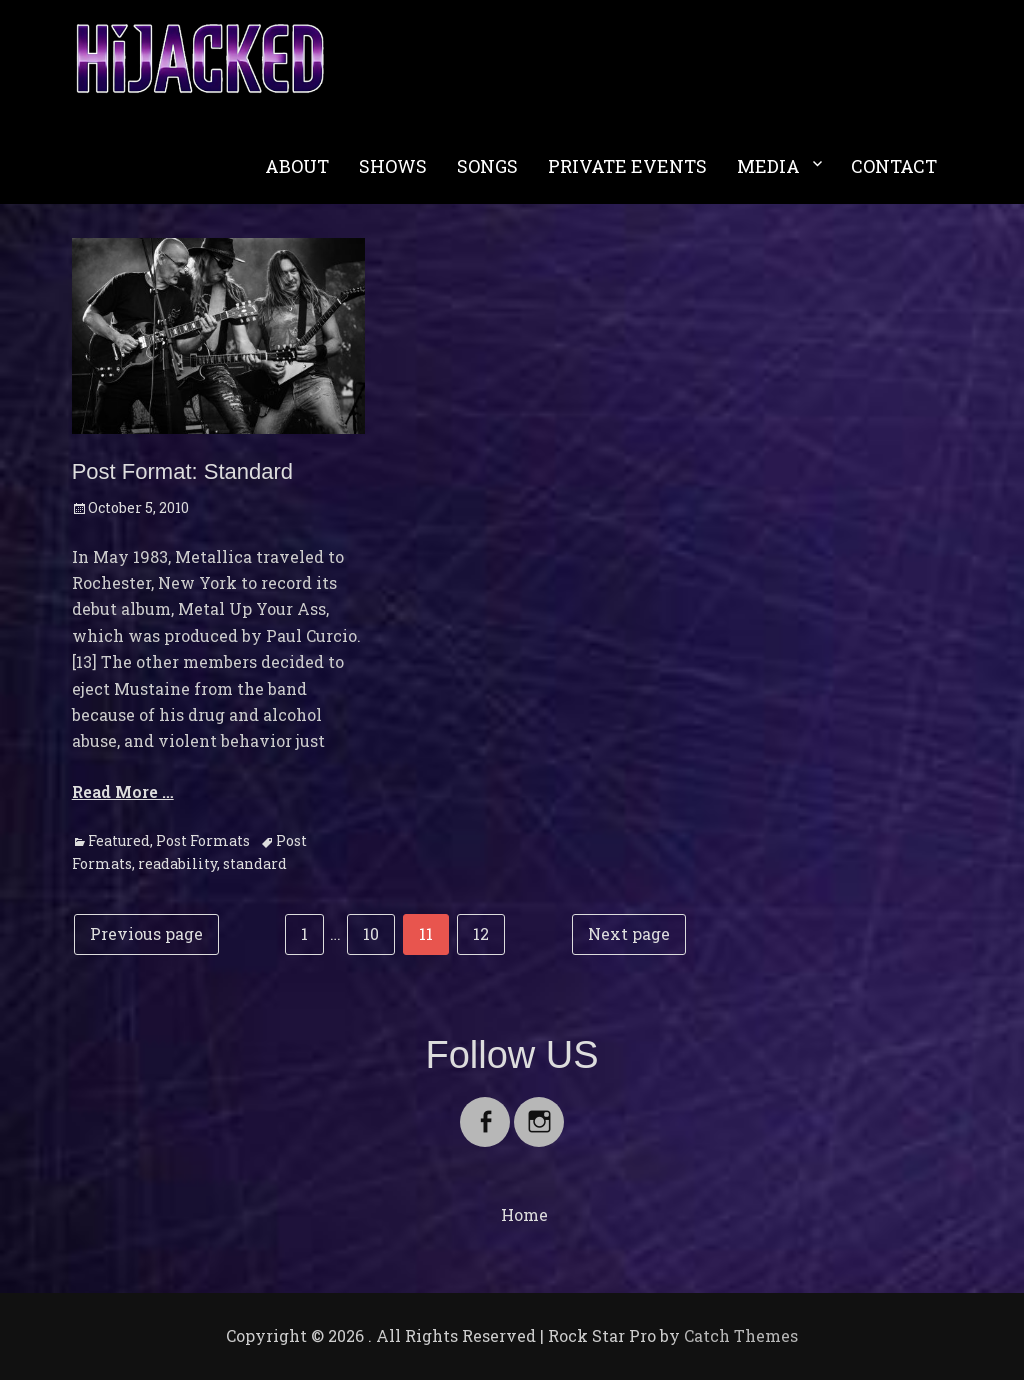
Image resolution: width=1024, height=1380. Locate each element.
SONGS (487, 166)
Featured (119, 840)
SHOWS (393, 166)
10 (378, 932)
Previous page (146, 933)
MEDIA (768, 166)
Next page (629, 933)
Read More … (123, 791)
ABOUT (297, 166)
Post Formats (203, 840)
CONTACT (894, 166)
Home (524, 1214)
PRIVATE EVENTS (627, 166)
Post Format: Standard (182, 471)
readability (177, 863)
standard (255, 863)
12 (488, 932)
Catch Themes (741, 1335)
